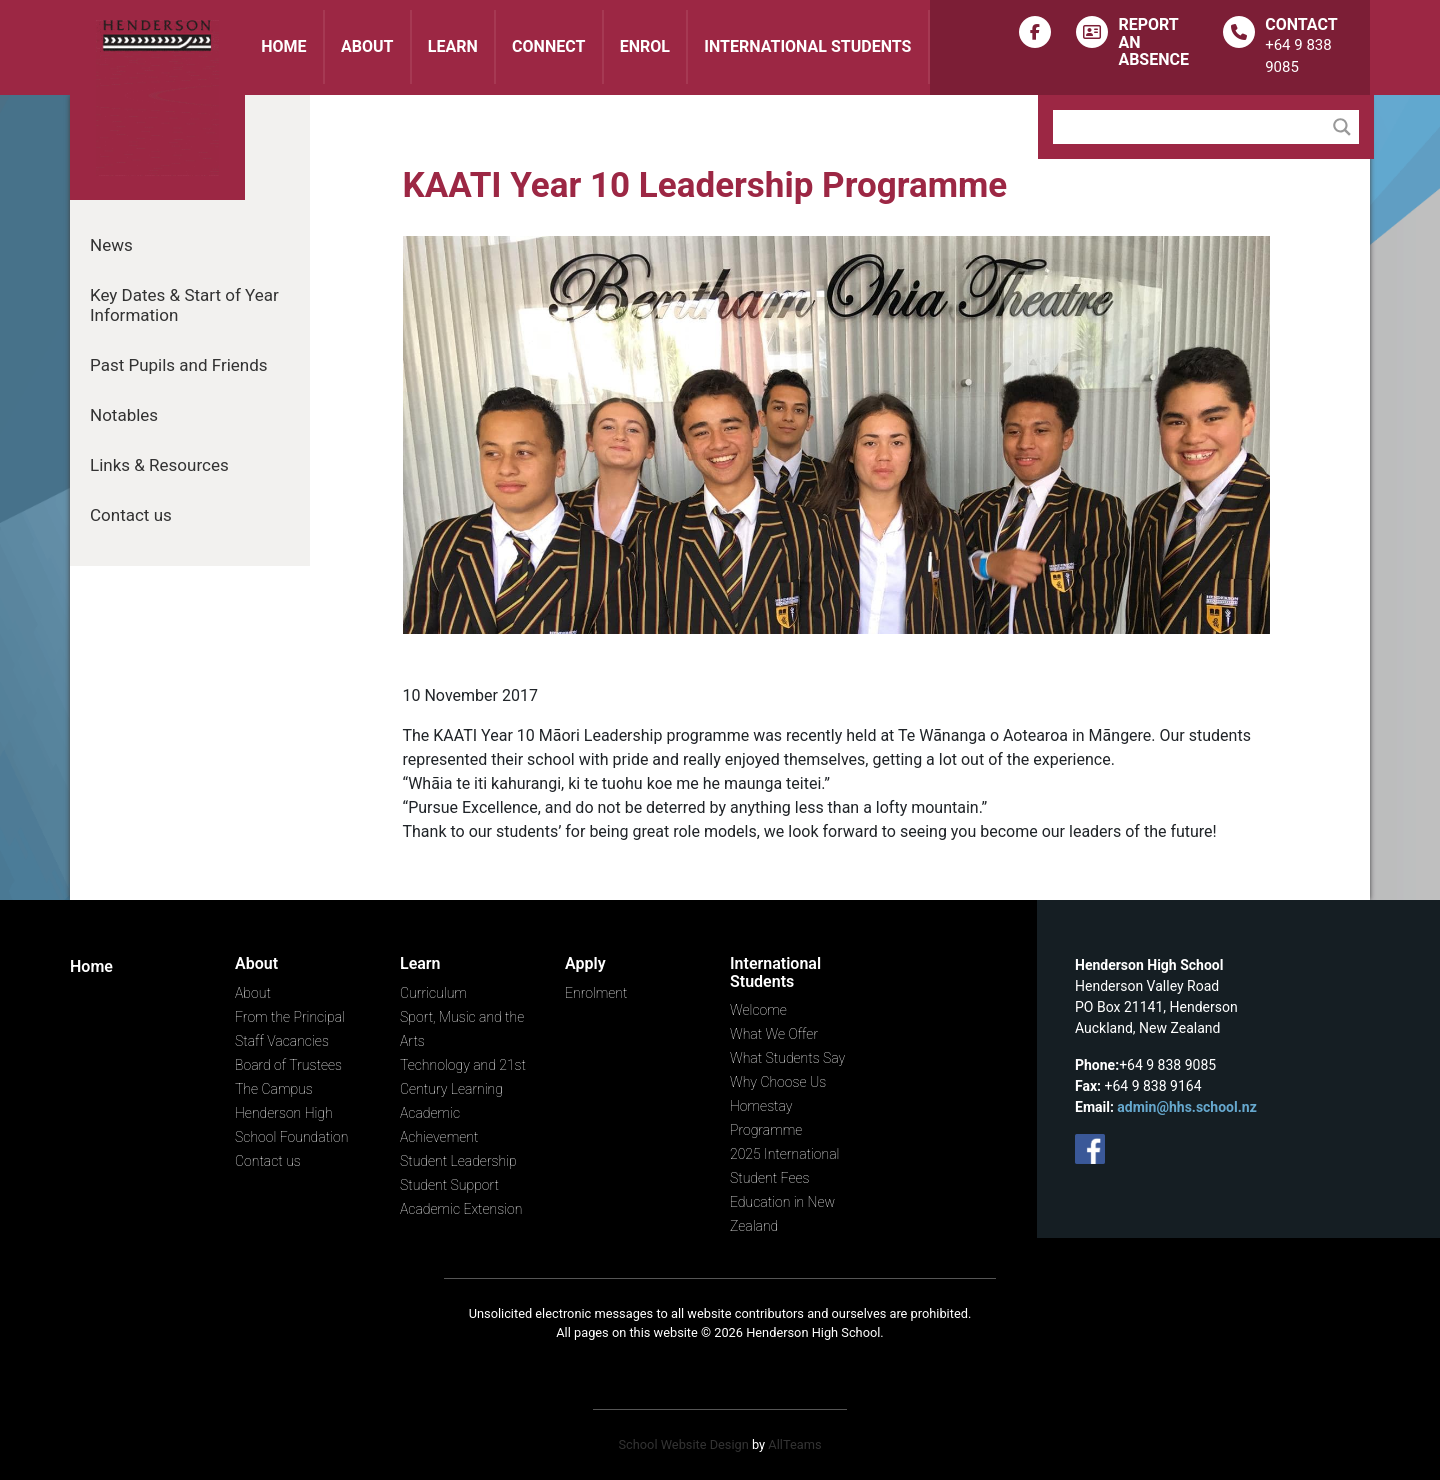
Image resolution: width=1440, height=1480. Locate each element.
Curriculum (433, 993)
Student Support (449, 1185)
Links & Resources (159, 465)
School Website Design (683, 1444)
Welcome (758, 1010)
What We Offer (774, 1034)
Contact (1301, 24)
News (111, 245)
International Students (807, 46)
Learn (453, 46)
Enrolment (596, 993)
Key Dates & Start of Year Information (184, 305)
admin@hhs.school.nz (1186, 1107)
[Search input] (1193, 127)
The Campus (274, 1089)
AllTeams (794, 1444)
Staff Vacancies (282, 1041)
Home (283, 46)
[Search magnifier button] (1342, 127)
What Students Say (787, 1058)
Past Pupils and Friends (179, 365)
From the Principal (290, 1017)
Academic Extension (461, 1209)
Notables (124, 415)
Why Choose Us (778, 1082)
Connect (548, 46)
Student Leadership (458, 1161)
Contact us (131, 515)
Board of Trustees (288, 1065)
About (367, 46)
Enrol (645, 46)
